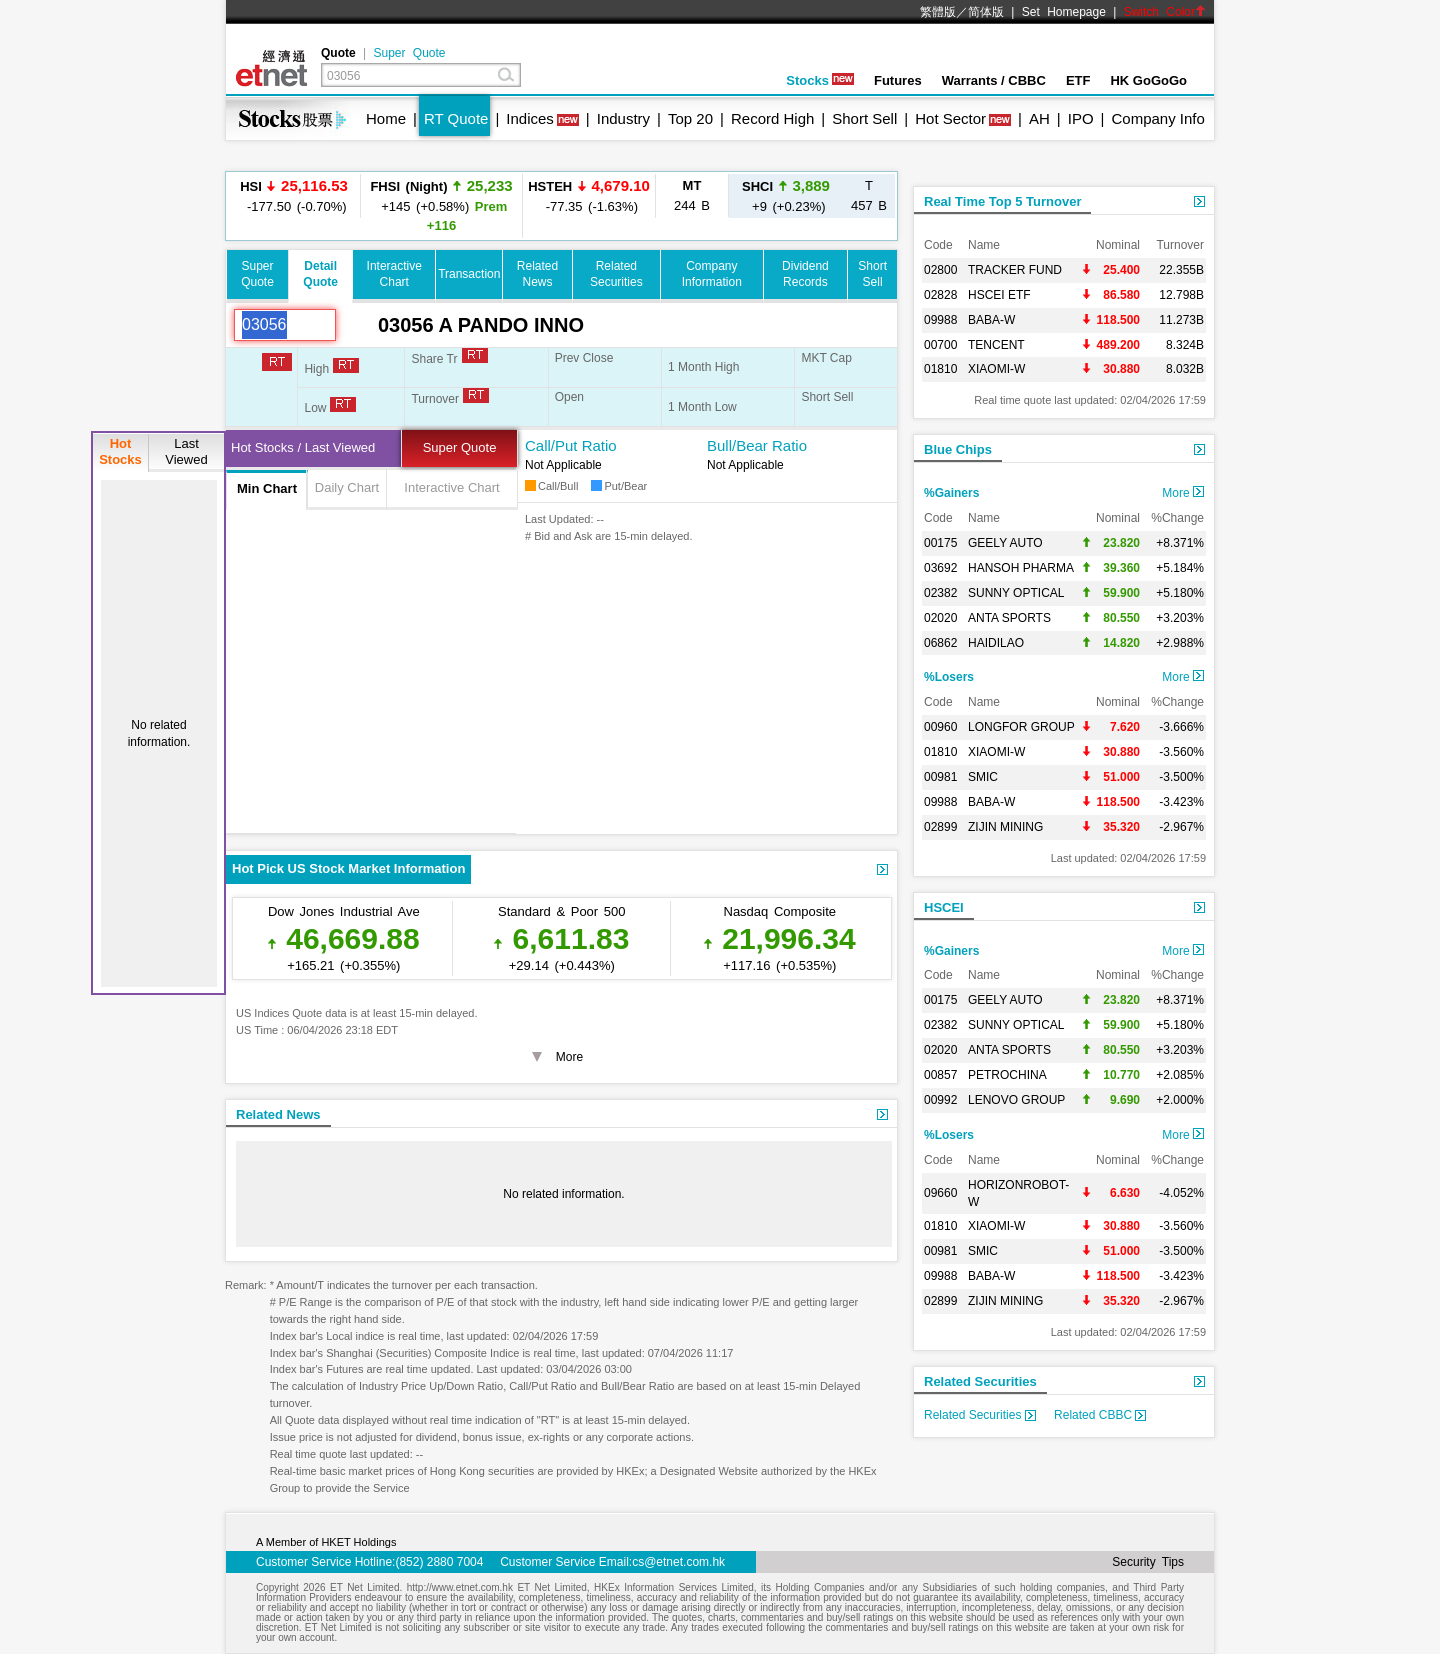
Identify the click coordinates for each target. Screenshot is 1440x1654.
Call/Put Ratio (571, 445)
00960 (940, 727)
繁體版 (938, 12)
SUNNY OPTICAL (1016, 593)
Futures (898, 80)
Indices (530, 118)
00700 (940, 345)
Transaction (469, 274)
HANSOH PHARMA (1021, 568)
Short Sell (864, 118)
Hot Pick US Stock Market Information (348, 868)
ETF (1078, 80)
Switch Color (1165, 12)
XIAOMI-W (996, 369)
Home (386, 118)
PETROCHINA (1007, 1075)
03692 (940, 568)
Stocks (820, 80)
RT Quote (456, 118)
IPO (1081, 118)
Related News (278, 1114)
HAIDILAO (996, 643)
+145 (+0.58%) (441, 205)
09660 (940, 1193)
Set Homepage (1064, 12)
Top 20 (690, 118)
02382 (940, 593)
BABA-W (991, 320)
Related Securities (980, 1381)
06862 (940, 643)
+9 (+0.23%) (786, 195)
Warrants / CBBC (994, 80)
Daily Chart (347, 487)
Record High (772, 118)
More (1183, 493)
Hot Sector (950, 118)
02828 (940, 295)
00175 (940, 543)
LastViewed (186, 451)
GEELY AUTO (1005, 543)
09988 (940, 320)
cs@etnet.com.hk (678, 1562)
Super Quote (409, 53)
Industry (623, 118)
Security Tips (1148, 1562)
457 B (869, 195)
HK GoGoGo (1148, 80)
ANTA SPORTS (1009, 618)
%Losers (949, 677)
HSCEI (944, 907)
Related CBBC (1100, 1415)
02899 (940, 827)
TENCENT (996, 345)
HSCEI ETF (999, 295)
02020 (940, 618)
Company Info (1157, 118)
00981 (940, 777)
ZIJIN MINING (1005, 827)
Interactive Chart (451, 487)
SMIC (983, 777)
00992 (940, 1100)
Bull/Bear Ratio (757, 445)
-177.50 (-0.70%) (294, 195)
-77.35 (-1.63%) (589, 195)
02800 (940, 270)
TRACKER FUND (1015, 270)
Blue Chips (958, 449)
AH (1039, 118)
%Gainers (951, 493)
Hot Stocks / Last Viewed (303, 447)
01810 (940, 369)
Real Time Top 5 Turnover (1002, 201)
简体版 (986, 12)
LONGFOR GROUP (1021, 727)
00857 (940, 1075)
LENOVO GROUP (1016, 1100)
